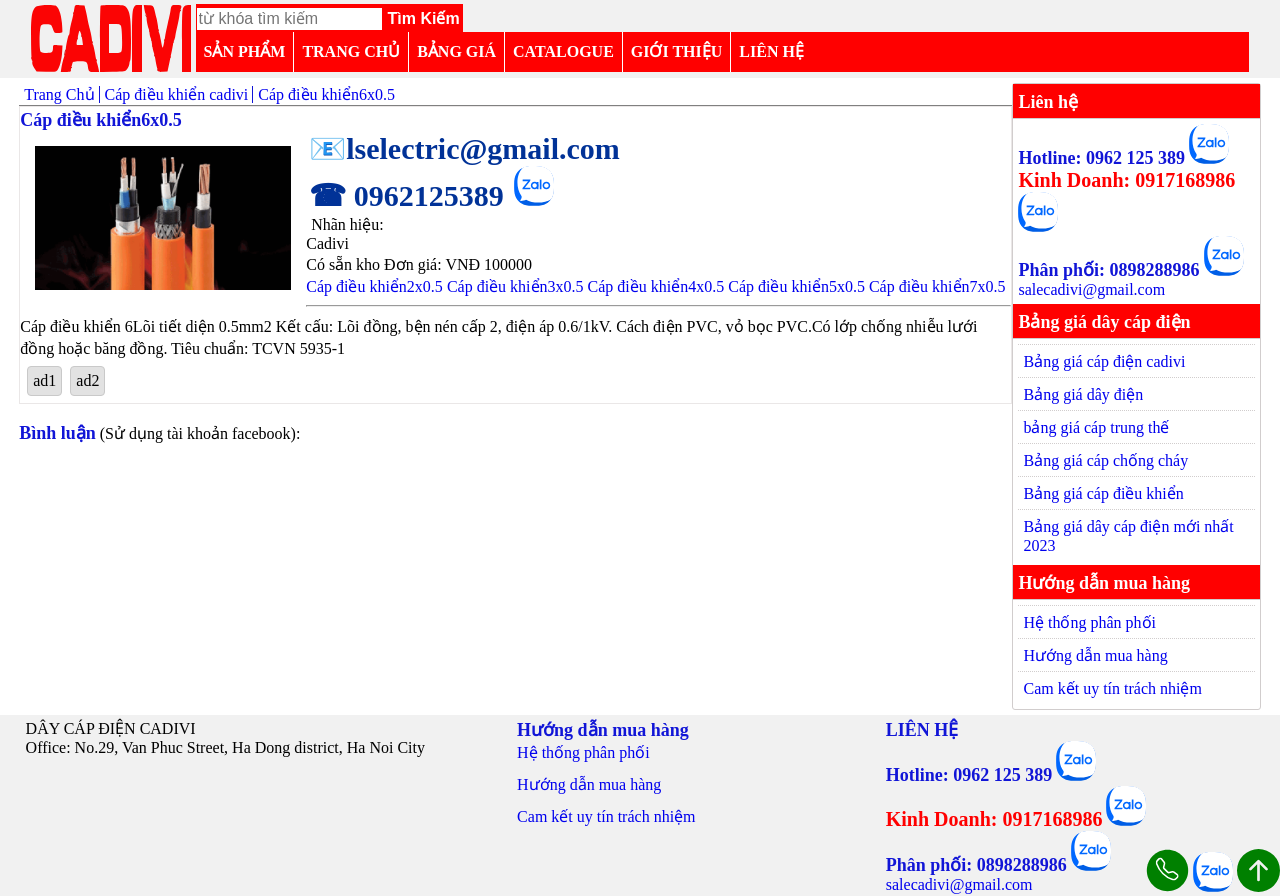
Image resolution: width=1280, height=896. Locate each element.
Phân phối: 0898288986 (1108, 270)
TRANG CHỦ (351, 51)
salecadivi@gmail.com (1091, 289)
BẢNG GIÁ (456, 51)
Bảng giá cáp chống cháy (1105, 460)
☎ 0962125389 (406, 195)
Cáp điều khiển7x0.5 (937, 286)
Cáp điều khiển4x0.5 (656, 286)
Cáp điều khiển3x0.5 (515, 286)
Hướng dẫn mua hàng (1095, 655)
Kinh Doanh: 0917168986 (1126, 180)
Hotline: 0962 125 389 (1101, 158)
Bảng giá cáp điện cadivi (1104, 361)
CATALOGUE (563, 51)
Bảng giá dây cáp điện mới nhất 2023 (1128, 536)
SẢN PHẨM (245, 51)
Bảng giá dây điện (1083, 394)
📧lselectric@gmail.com (464, 148)
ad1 (44, 380)
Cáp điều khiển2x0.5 (374, 286)
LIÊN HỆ (771, 51)
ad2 (87, 380)
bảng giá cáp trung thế (1096, 427)
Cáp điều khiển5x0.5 (796, 286)
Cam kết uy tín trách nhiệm (1112, 688)
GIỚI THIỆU (677, 51)
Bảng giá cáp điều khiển (1103, 493)
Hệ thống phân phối (1089, 622)
